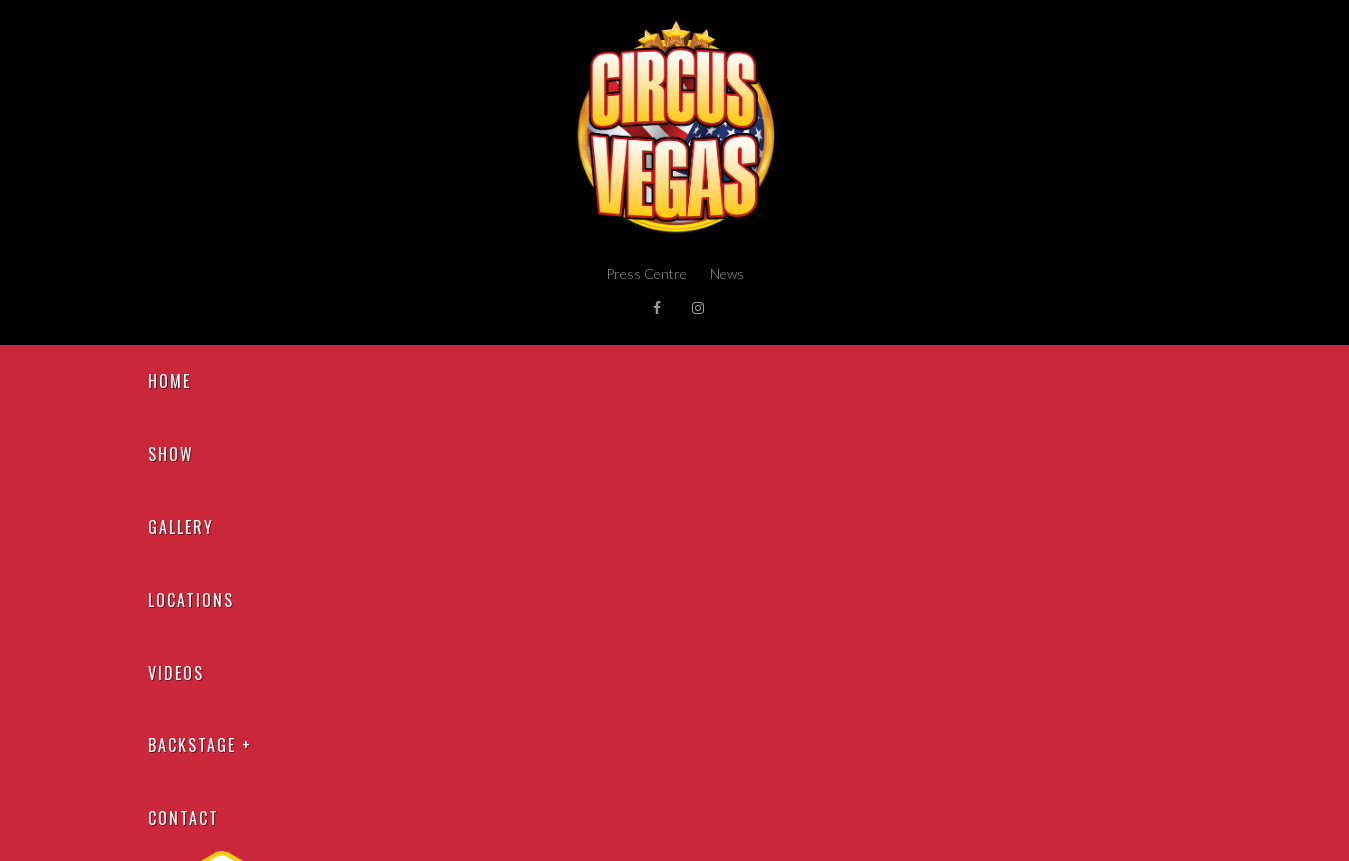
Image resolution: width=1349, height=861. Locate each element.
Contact (183, 818)
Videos (176, 673)
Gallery (181, 527)
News (727, 273)
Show (171, 454)
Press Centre (646, 273)
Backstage (192, 745)
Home (169, 381)
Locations (191, 600)
